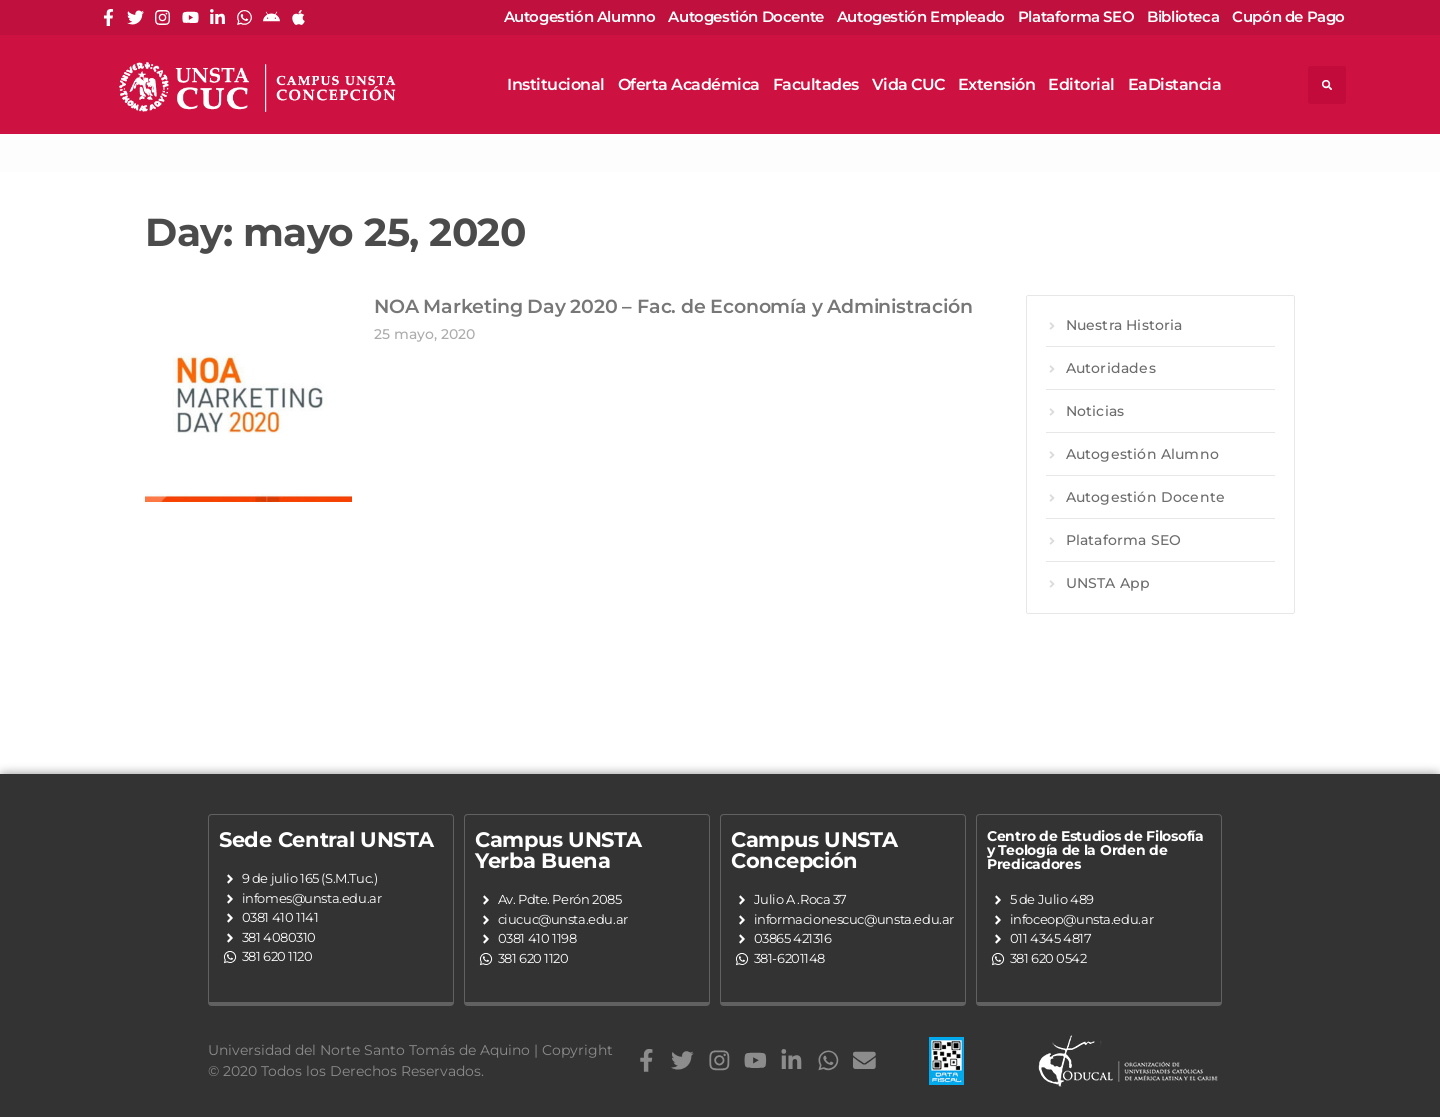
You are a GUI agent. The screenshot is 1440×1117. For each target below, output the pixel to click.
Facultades (816, 84)
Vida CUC (908, 84)
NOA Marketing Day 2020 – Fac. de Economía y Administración (673, 306)
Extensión (997, 84)
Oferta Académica (689, 84)
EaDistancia (1175, 84)
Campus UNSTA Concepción (814, 850)
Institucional (556, 84)
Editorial (1081, 84)
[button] (1327, 85)
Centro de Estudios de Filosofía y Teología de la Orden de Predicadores (1095, 850)
